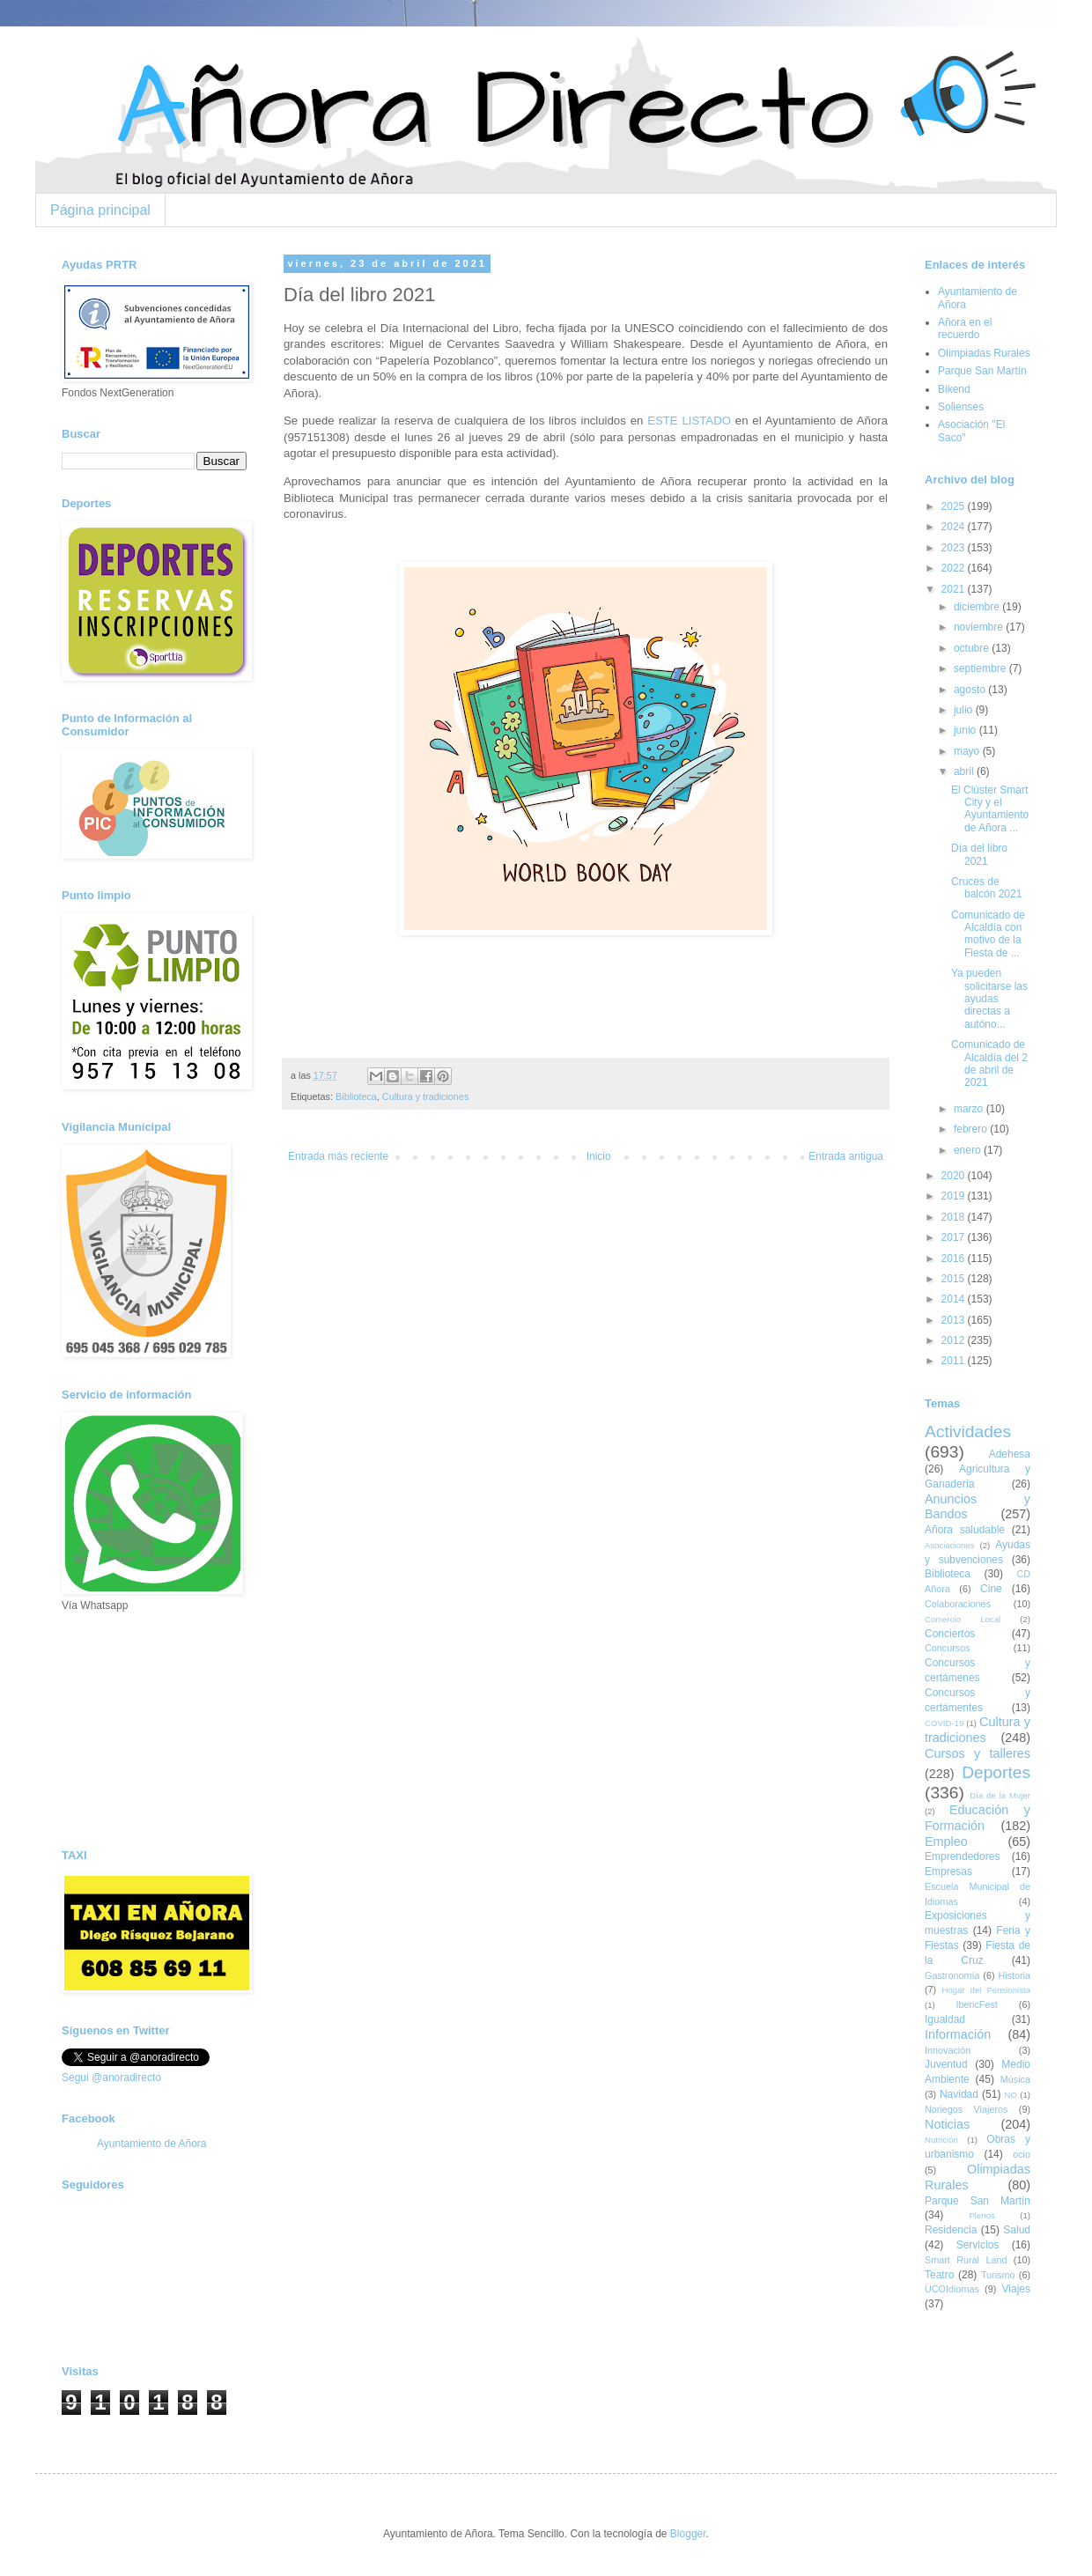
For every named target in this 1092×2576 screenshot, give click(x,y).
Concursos (947, 1647)
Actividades (968, 1431)
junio (966, 730)
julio (965, 710)
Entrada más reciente (338, 1156)
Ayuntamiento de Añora (152, 2143)
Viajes (1016, 2289)
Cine (991, 1589)
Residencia (951, 2230)
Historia (1014, 1975)
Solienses (961, 407)
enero (969, 1150)
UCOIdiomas (952, 2289)
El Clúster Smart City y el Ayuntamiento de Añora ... (990, 809)
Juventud (946, 2064)
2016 (954, 1258)
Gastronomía (952, 1975)
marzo (970, 1109)
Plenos (981, 2215)
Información (958, 2034)
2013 (954, 1320)
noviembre (980, 627)
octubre (973, 648)
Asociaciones (950, 1545)
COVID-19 (944, 1723)
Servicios (978, 2245)
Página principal (100, 210)
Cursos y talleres (977, 1753)
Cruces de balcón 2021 (986, 887)
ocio (1021, 2154)
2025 (954, 506)
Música (1015, 2079)
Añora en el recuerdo (965, 328)
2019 (954, 1196)
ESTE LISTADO (689, 420)
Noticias (947, 2124)
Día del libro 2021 (979, 854)
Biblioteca (356, 1096)
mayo (968, 751)
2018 (954, 1217)
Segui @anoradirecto (111, 2077)
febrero (972, 1129)
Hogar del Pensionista (986, 1990)
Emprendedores (962, 1856)
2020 (954, 1176)
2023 (954, 548)
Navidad (959, 2094)
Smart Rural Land (966, 2260)
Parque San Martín (982, 371)
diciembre (978, 607)
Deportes (996, 1772)
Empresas (948, 1871)
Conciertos (950, 1634)
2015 (954, 1279)
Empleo (946, 1841)
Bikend (954, 389)
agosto (971, 689)
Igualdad (945, 2019)
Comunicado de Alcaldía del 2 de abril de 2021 (989, 1063)
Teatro (939, 2275)
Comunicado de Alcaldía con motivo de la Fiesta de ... (988, 934)
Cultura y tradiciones (425, 1096)
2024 (954, 526)
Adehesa (1009, 1454)
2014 (954, 1299)
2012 (954, 1340)
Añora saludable (965, 1530)
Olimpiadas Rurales (984, 353)
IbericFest (976, 2004)
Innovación (947, 2050)
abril (965, 771)
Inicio (599, 1156)
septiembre (981, 668)
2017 (954, 1237)
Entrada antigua (845, 1156)
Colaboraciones (958, 1603)
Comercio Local (962, 1619)
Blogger (688, 2534)
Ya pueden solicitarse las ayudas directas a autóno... (989, 998)
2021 (954, 589)
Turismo (998, 2275)
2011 (954, 1360)
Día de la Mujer (1000, 1795)
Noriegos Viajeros (966, 2109)
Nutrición (941, 2139)
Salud (1016, 2230)
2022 (954, 568)
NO (1010, 2095)
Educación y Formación (977, 1818)
